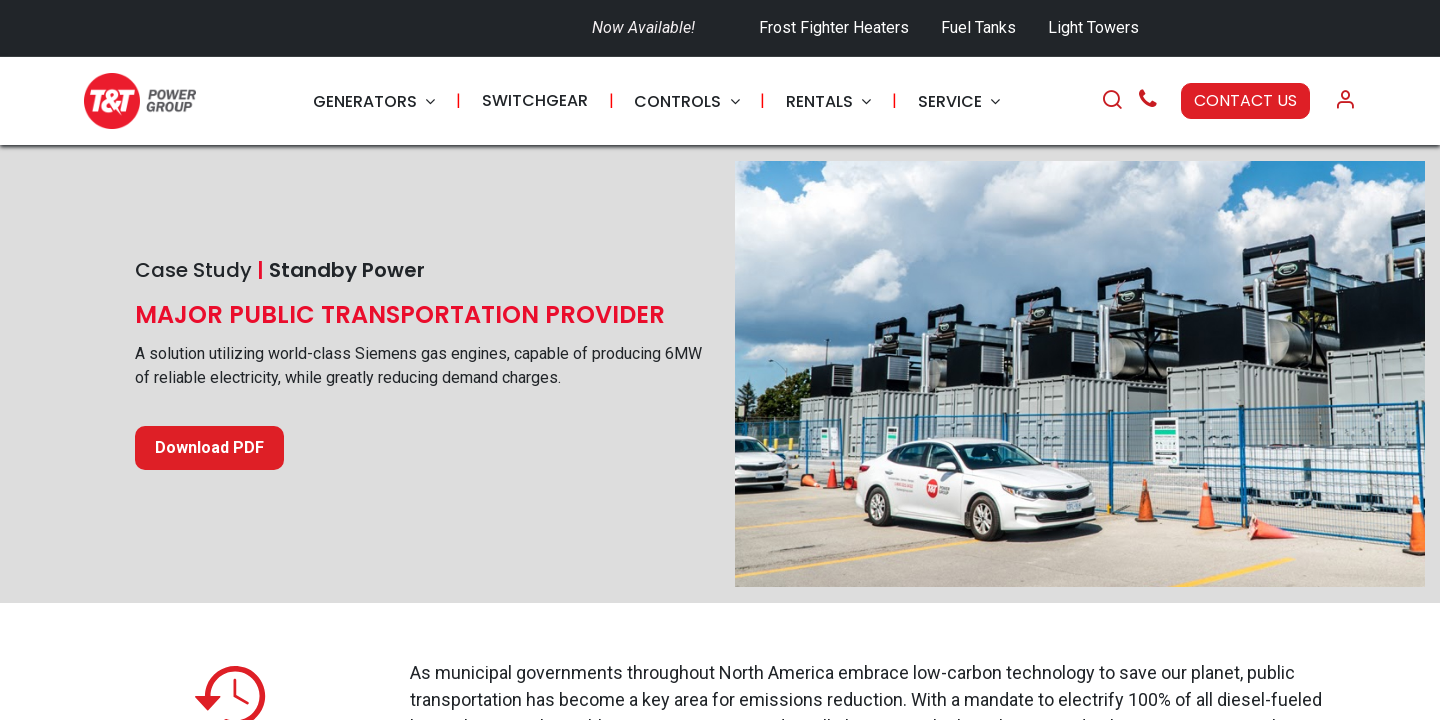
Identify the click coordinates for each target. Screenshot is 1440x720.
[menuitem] (374, 101)
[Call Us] (1148, 101)
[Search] (1112, 101)
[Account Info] (1345, 101)
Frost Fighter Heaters (834, 27)
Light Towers (1093, 27)
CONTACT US (1245, 100)
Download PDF (209, 447)
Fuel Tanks (980, 27)
